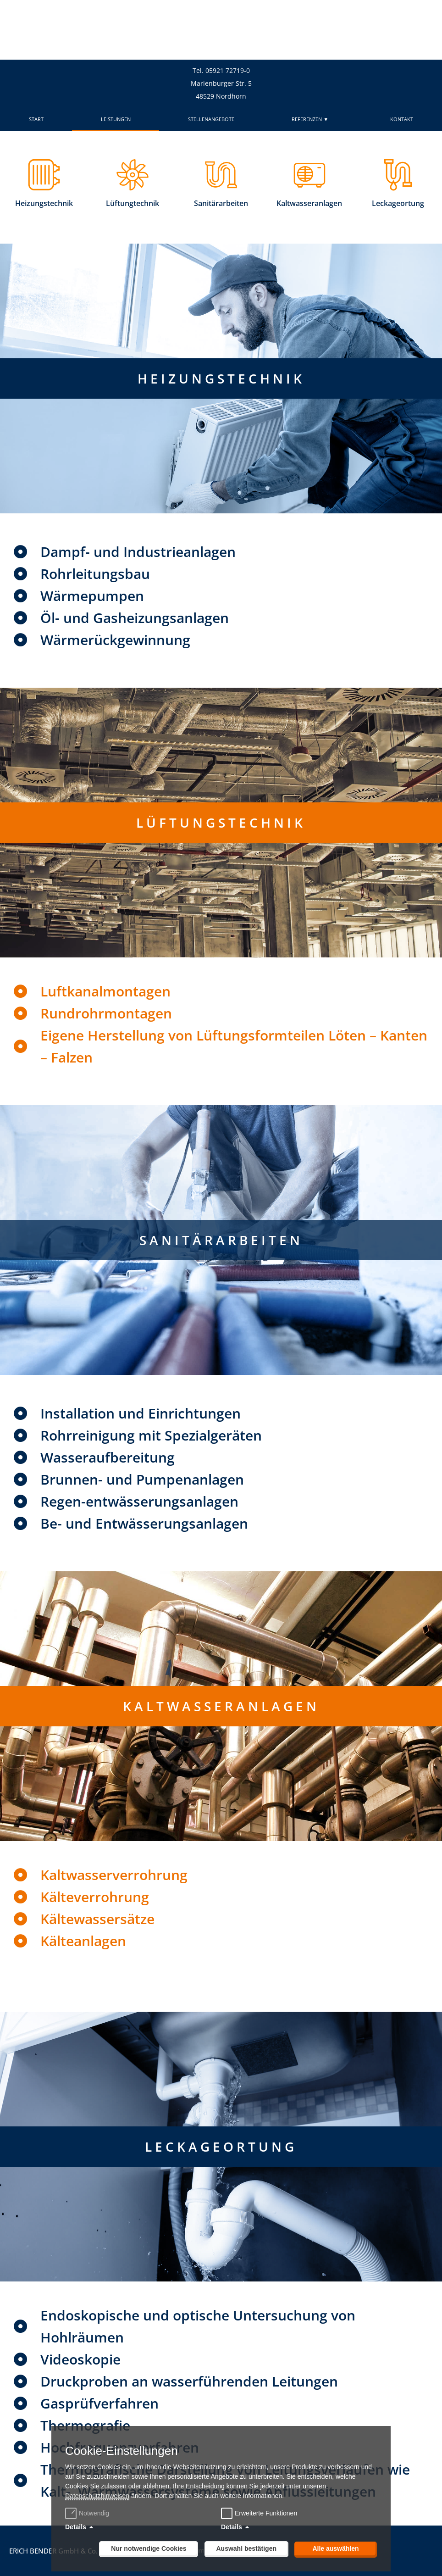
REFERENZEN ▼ (312, 119)
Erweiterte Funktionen (266, 2513)
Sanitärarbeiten (221, 203)
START (36, 119)
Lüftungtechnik (132, 203)
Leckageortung (398, 203)
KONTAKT (401, 119)
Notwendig (88, 2513)
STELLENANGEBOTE (211, 119)
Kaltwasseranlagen (309, 203)
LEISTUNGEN (116, 119)
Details (75, 2527)
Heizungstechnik (44, 203)
